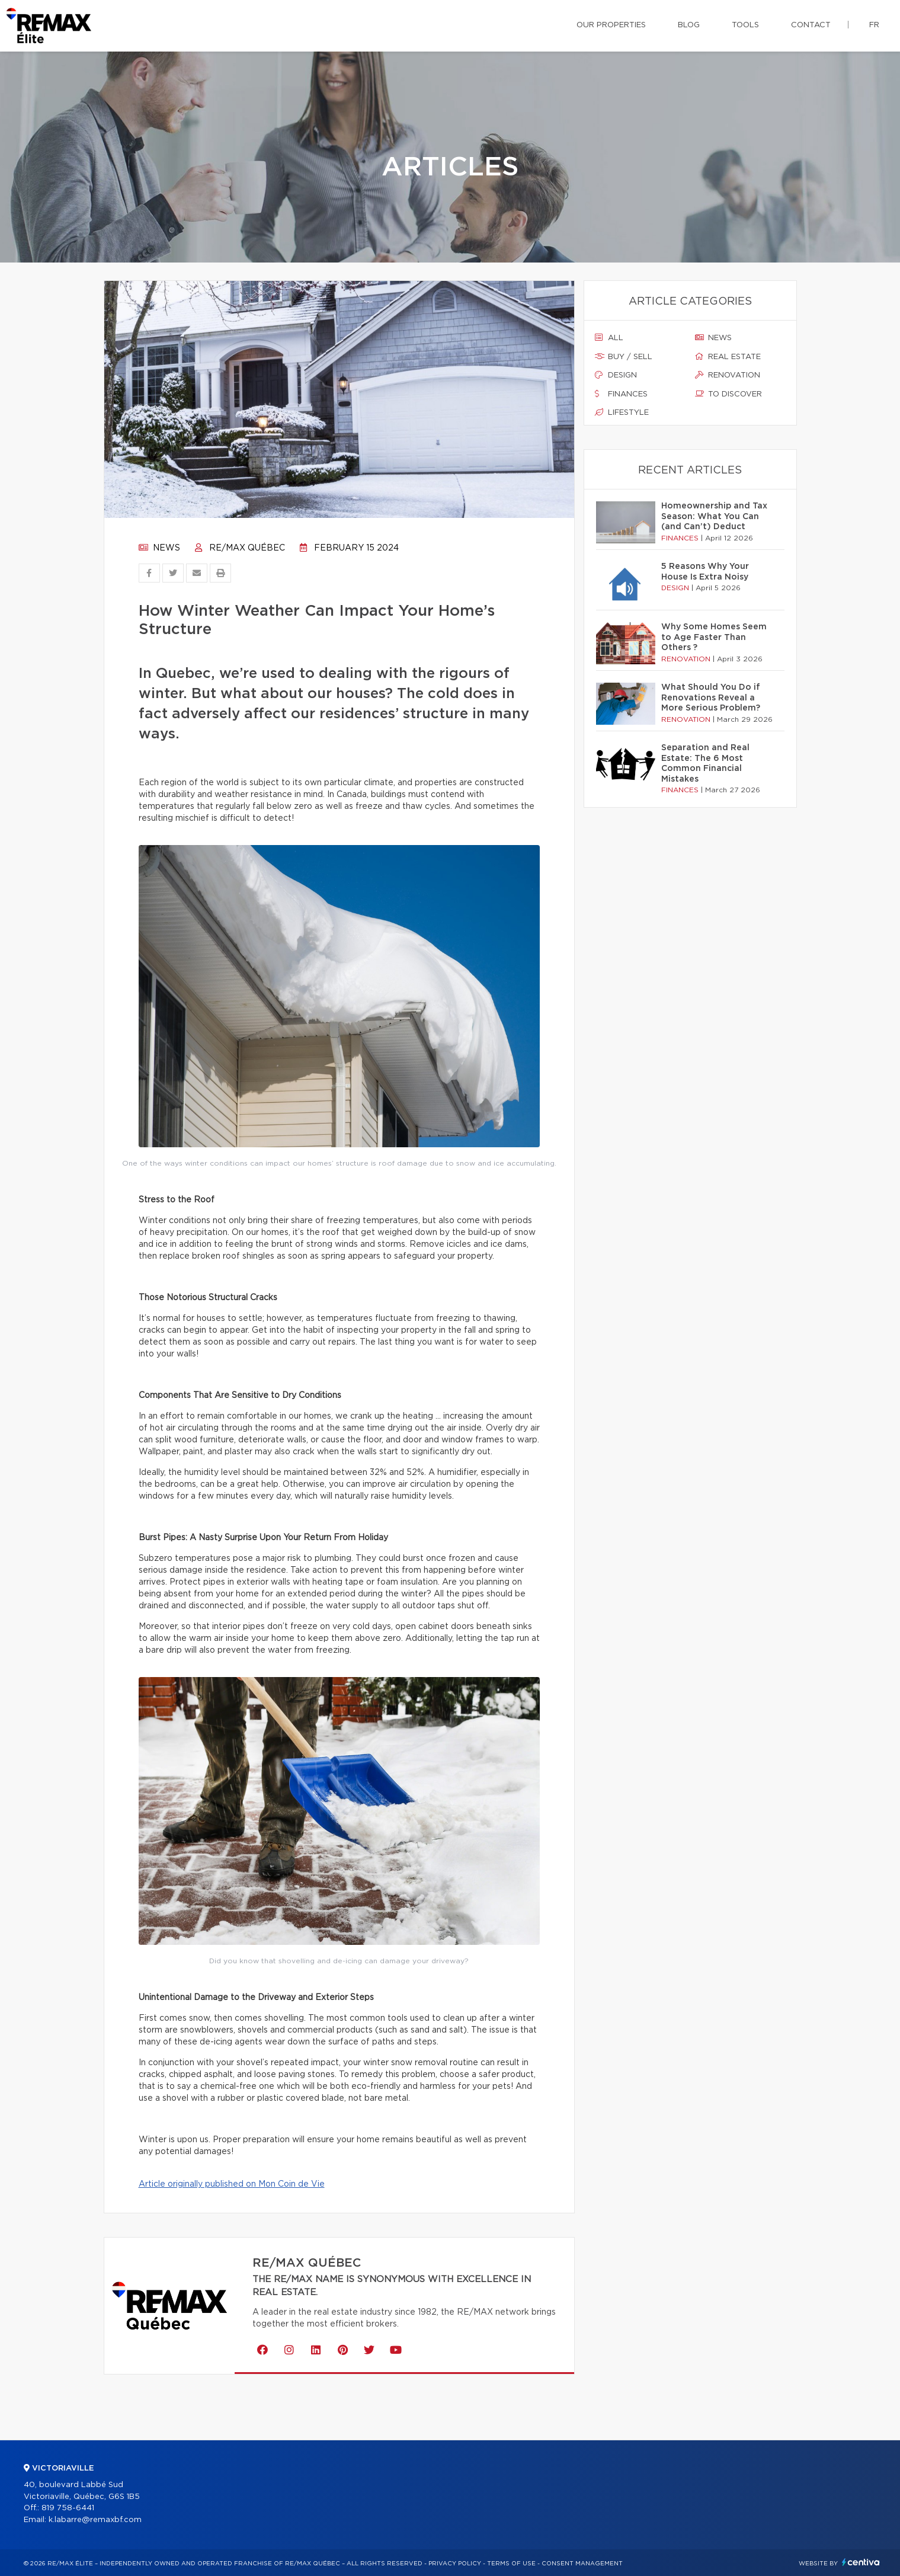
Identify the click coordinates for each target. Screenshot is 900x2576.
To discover (728, 394)
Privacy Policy (454, 2564)
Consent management (582, 2564)
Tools (745, 25)
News (159, 548)
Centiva (861, 2562)
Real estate (728, 357)
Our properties (611, 25)
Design (616, 375)
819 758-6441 (67, 2508)
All (609, 338)
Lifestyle (622, 412)
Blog (689, 25)
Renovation (727, 375)
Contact (811, 25)
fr (874, 25)
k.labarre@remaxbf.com (95, 2520)
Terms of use (511, 2564)
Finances (621, 394)
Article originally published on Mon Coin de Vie (232, 2184)
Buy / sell (623, 357)
